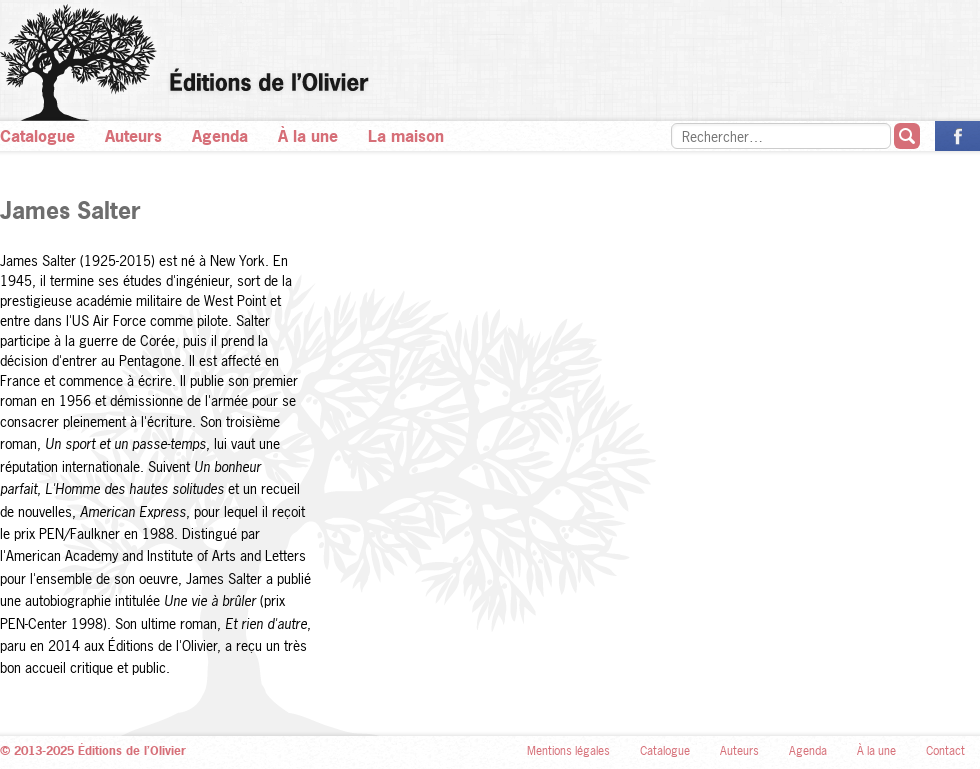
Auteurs (133, 136)
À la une (308, 136)
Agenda (220, 136)
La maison (406, 136)
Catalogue (37, 136)
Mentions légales (568, 751)
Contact (945, 751)
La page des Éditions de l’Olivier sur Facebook (957, 136)
